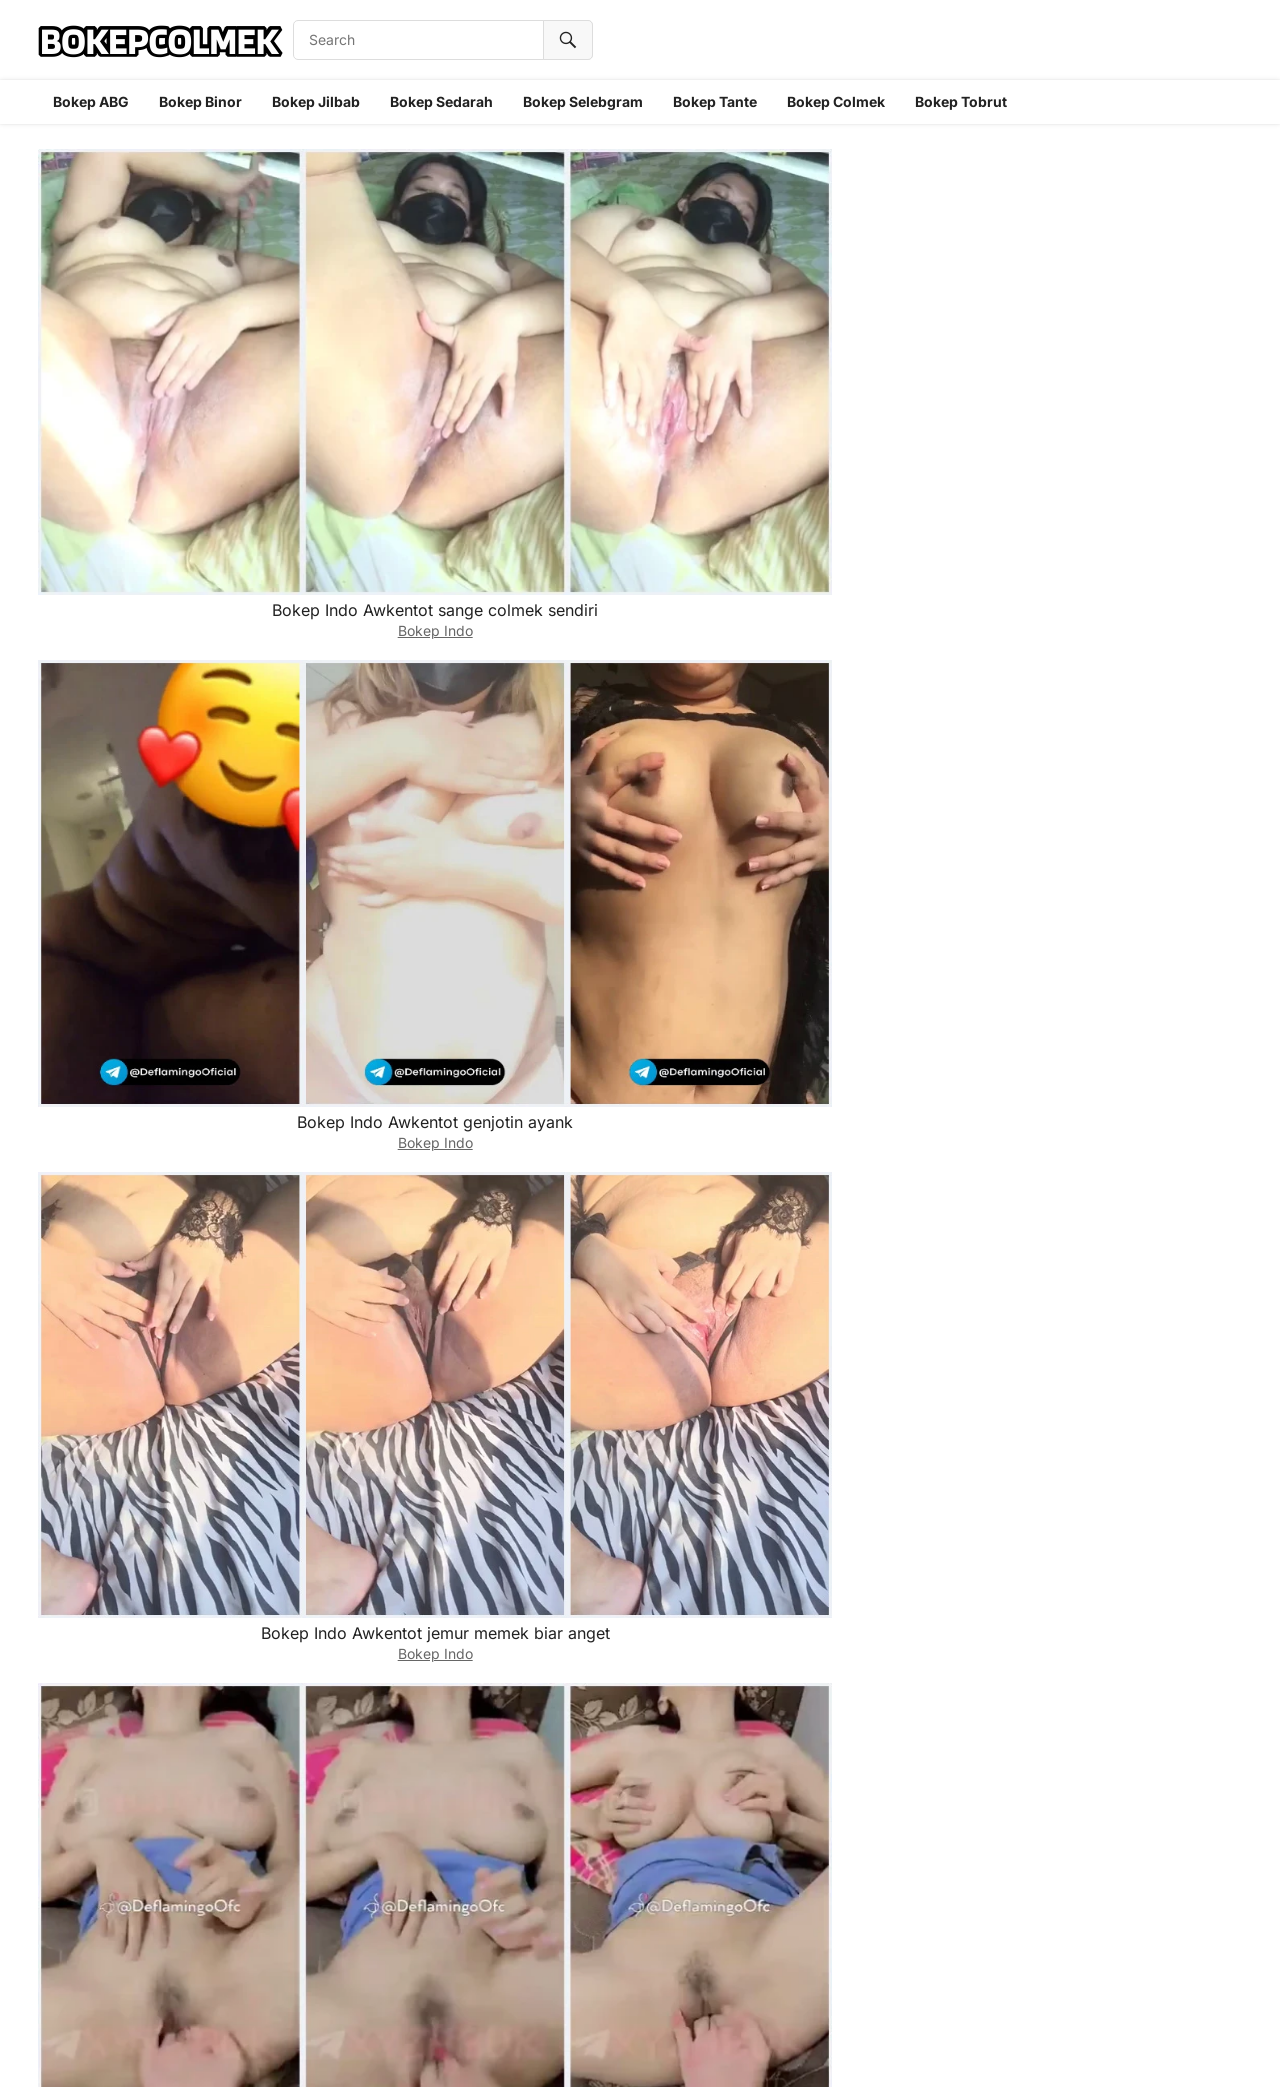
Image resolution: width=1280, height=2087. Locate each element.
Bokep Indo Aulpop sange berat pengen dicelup (1122, 527)
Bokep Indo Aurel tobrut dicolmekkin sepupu (881, 308)
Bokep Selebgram (583, 101)
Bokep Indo (157, 338)
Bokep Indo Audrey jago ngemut (157, 1185)
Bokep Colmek (836, 101)
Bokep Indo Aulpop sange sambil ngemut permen (881, 746)
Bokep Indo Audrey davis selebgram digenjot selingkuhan (881, 977)
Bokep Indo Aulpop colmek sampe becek (398, 746)
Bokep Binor (200, 101)
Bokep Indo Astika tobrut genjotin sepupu (640, 1624)
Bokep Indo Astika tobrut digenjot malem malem (157, 1624)
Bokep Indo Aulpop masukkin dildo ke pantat (640, 527)
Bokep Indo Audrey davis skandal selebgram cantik (640, 966)
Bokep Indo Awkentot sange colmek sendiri (157, 308)
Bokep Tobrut (961, 101)
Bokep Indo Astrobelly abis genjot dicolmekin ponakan (1123, 1185)
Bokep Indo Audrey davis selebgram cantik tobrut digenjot (399, 977)
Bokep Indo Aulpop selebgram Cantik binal (157, 966)
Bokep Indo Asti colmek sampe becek (881, 1624)
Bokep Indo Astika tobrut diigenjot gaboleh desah (398, 1624)
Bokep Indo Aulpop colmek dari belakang (1122, 746)
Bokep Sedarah (441, 101)
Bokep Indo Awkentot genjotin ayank (399, 308)
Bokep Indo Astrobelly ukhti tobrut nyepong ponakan (640, 1404)
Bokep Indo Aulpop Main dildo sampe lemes (881, 527)
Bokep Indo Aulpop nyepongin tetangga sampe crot (398, 527)
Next (715, 1940)
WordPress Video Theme (691, 2046)
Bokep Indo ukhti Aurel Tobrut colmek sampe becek (157, 527)
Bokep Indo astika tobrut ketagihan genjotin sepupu (881, 1404)
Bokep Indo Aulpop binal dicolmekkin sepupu (157, 746)
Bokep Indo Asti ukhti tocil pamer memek (881, 1843)
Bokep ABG (91, 101)
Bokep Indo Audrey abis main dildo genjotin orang (1123, 966)
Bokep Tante (715, 101)
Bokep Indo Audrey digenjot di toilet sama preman (881, 1185)
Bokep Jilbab (316, 101)
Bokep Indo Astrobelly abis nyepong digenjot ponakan (157, 1404)
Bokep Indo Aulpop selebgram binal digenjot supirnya (640, 746)
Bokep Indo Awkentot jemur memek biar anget (640, 308)
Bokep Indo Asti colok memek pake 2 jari (640, 1843)
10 (663, 1940)
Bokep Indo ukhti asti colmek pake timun (1123, 1843)
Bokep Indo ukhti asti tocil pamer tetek (398, 1843)
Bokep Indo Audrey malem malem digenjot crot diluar (640, 1185)
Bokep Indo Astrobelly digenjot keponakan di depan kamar (398, 1404)
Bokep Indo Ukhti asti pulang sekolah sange (157, 1843)
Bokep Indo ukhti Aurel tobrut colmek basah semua (1122, 308)
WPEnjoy (806, 2046)
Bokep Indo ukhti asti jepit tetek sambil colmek (1122, 1624)
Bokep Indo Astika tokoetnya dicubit (1122, 1404)
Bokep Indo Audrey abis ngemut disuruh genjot (398, 1185)
